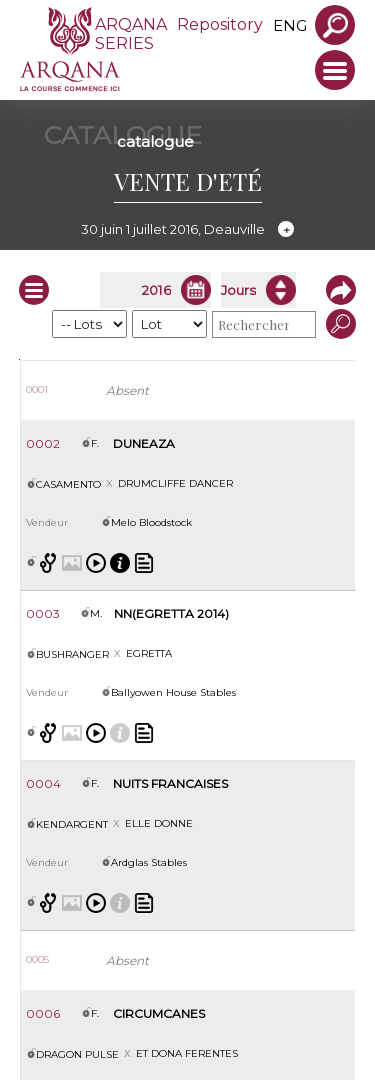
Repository (220, 24)
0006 (43, 1013)
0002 (43, 443)
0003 (43, 613)
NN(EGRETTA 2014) (171, 613)
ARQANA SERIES (131, 34)
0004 (43, 783)
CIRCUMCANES (159, 1013)
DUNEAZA (144, 443)
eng (290, 25)
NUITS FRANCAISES (170, 783)
